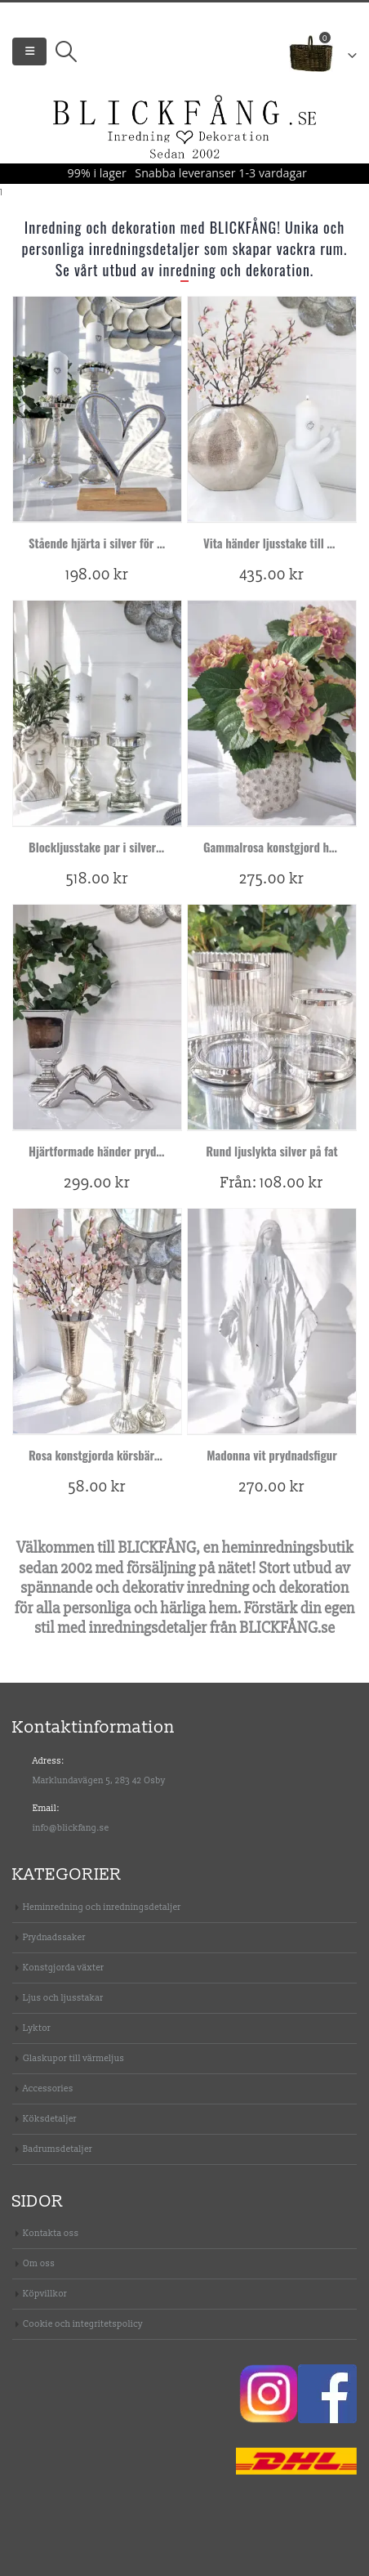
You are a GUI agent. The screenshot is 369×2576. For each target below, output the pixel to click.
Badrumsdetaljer (57, 2149)
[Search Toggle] (65, 51)
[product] (97, 409)
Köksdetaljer (50, 2118)
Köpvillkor (45, 2293)
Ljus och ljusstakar (63, 1997)
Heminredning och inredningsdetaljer (102, 1907)
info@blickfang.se (71, 1827)
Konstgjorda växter (63, 1967)
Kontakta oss (51, 2233)
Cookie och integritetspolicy (83, 2324)
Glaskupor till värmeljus (73, 2058)
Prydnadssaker (54, 1937)
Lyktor (37, 2028)
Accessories (48, 2088)
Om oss (39, 2263)
